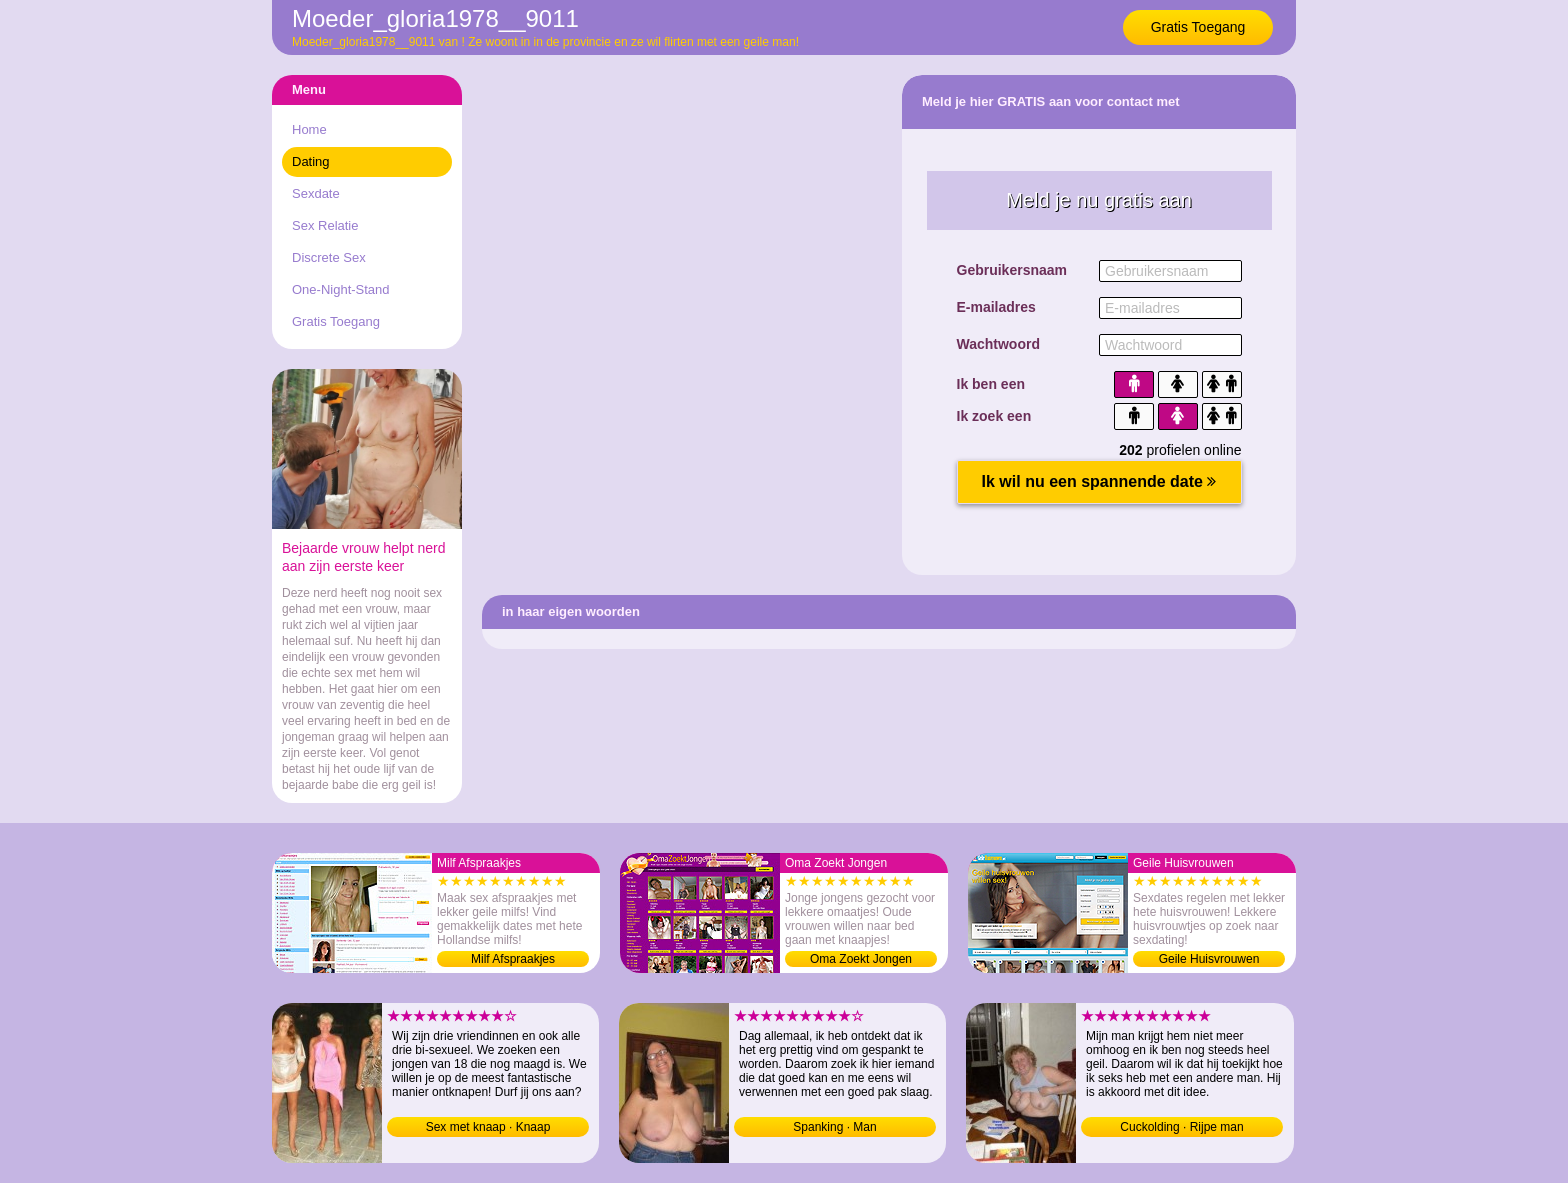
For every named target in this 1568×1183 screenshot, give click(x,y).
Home (309, 129)
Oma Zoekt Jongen (861, 959)
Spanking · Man (834, 1127)
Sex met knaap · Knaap (488, 1127)
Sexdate (316, 193)
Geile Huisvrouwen (1209, 959)
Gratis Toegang (1198, 27)
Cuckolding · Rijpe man (1181, 1127)
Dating (311, 161)
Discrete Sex (329, 257)
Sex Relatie (325, 225)
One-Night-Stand (341, 289)
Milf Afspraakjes (513, 959)
